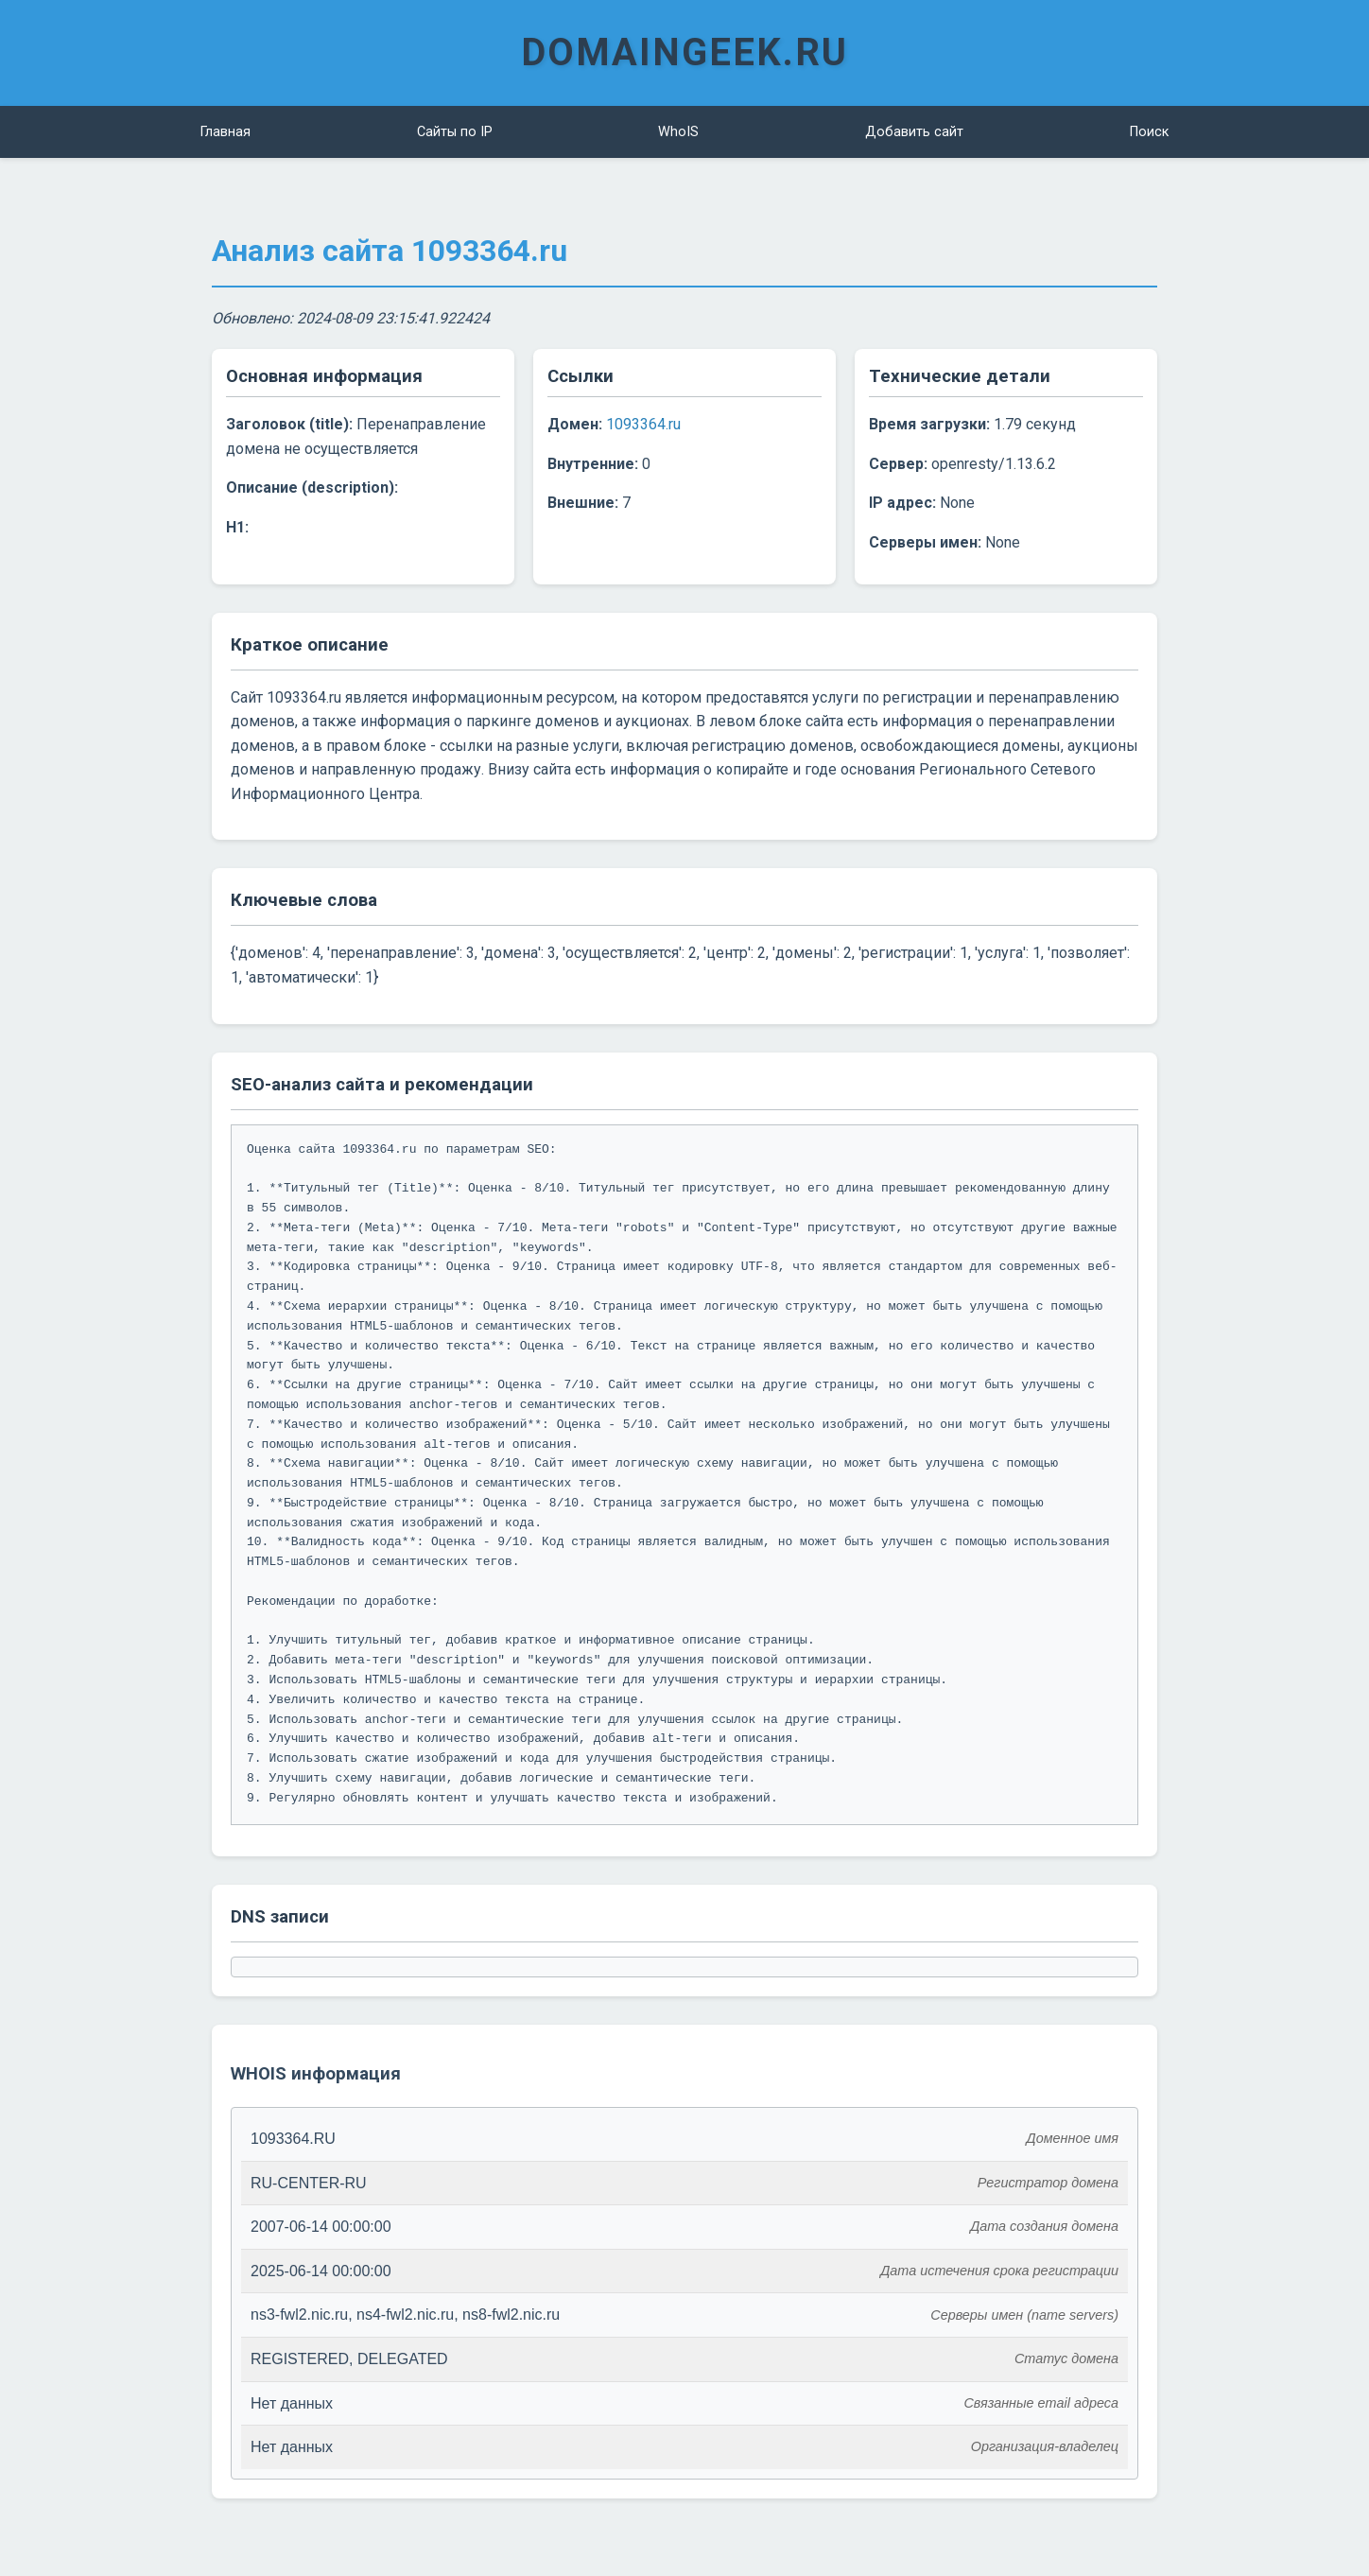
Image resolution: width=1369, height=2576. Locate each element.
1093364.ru (643, 424)
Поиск (1149, 132)
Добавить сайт (914, 132)
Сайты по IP (455, 132)
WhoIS (678, 132)
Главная (225, 132)
